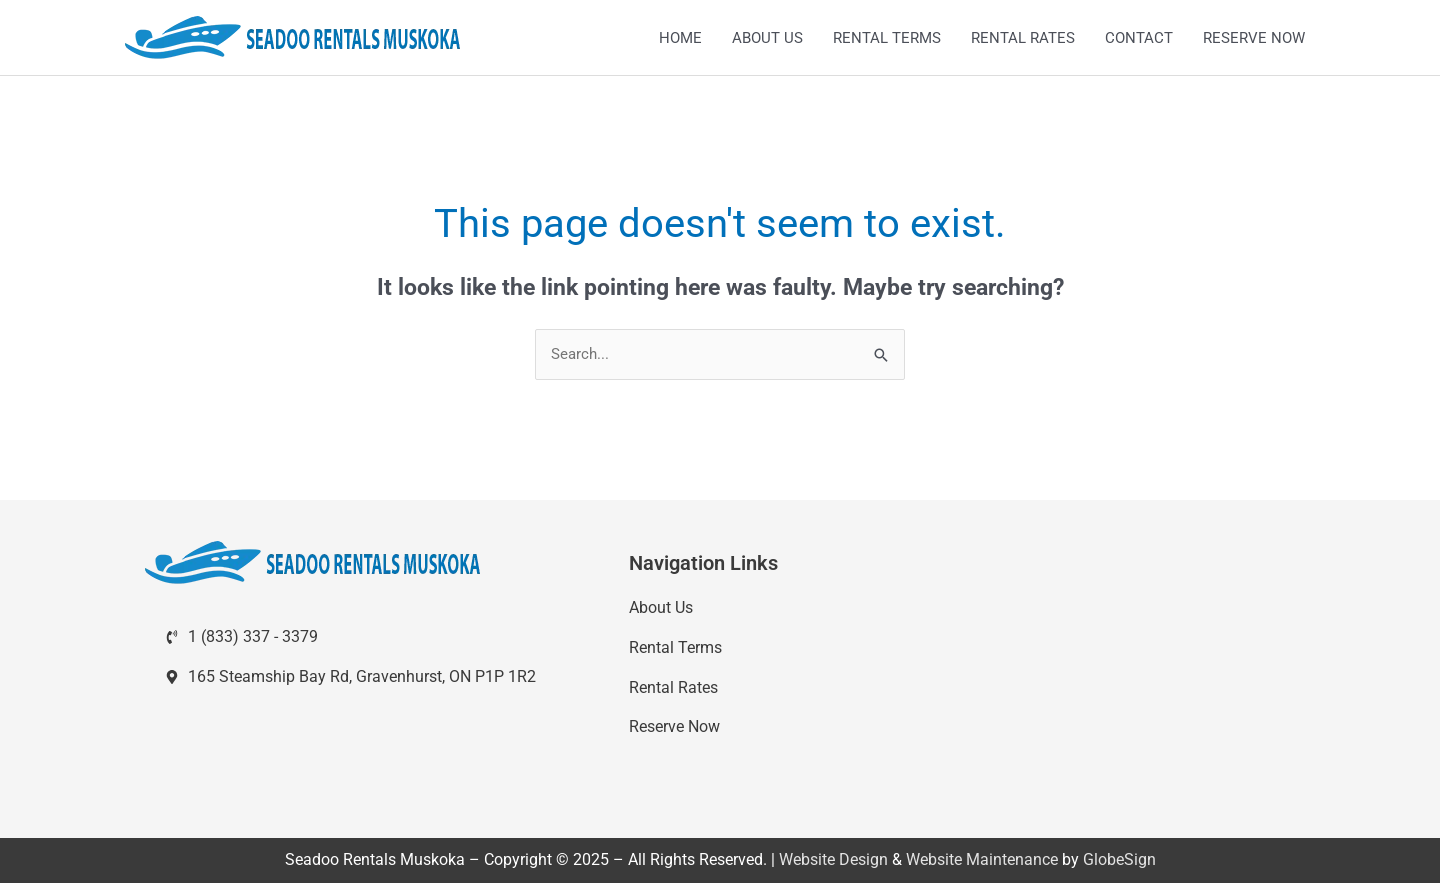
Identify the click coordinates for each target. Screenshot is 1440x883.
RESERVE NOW (1254, 38)
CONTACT (1139, 38)
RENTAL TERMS (887, 38)
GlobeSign (1119, 859)
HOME (680, 38)
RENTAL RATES (1023, 38)
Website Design (833, 859)
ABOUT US (767, 38)
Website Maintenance (982, 859)
